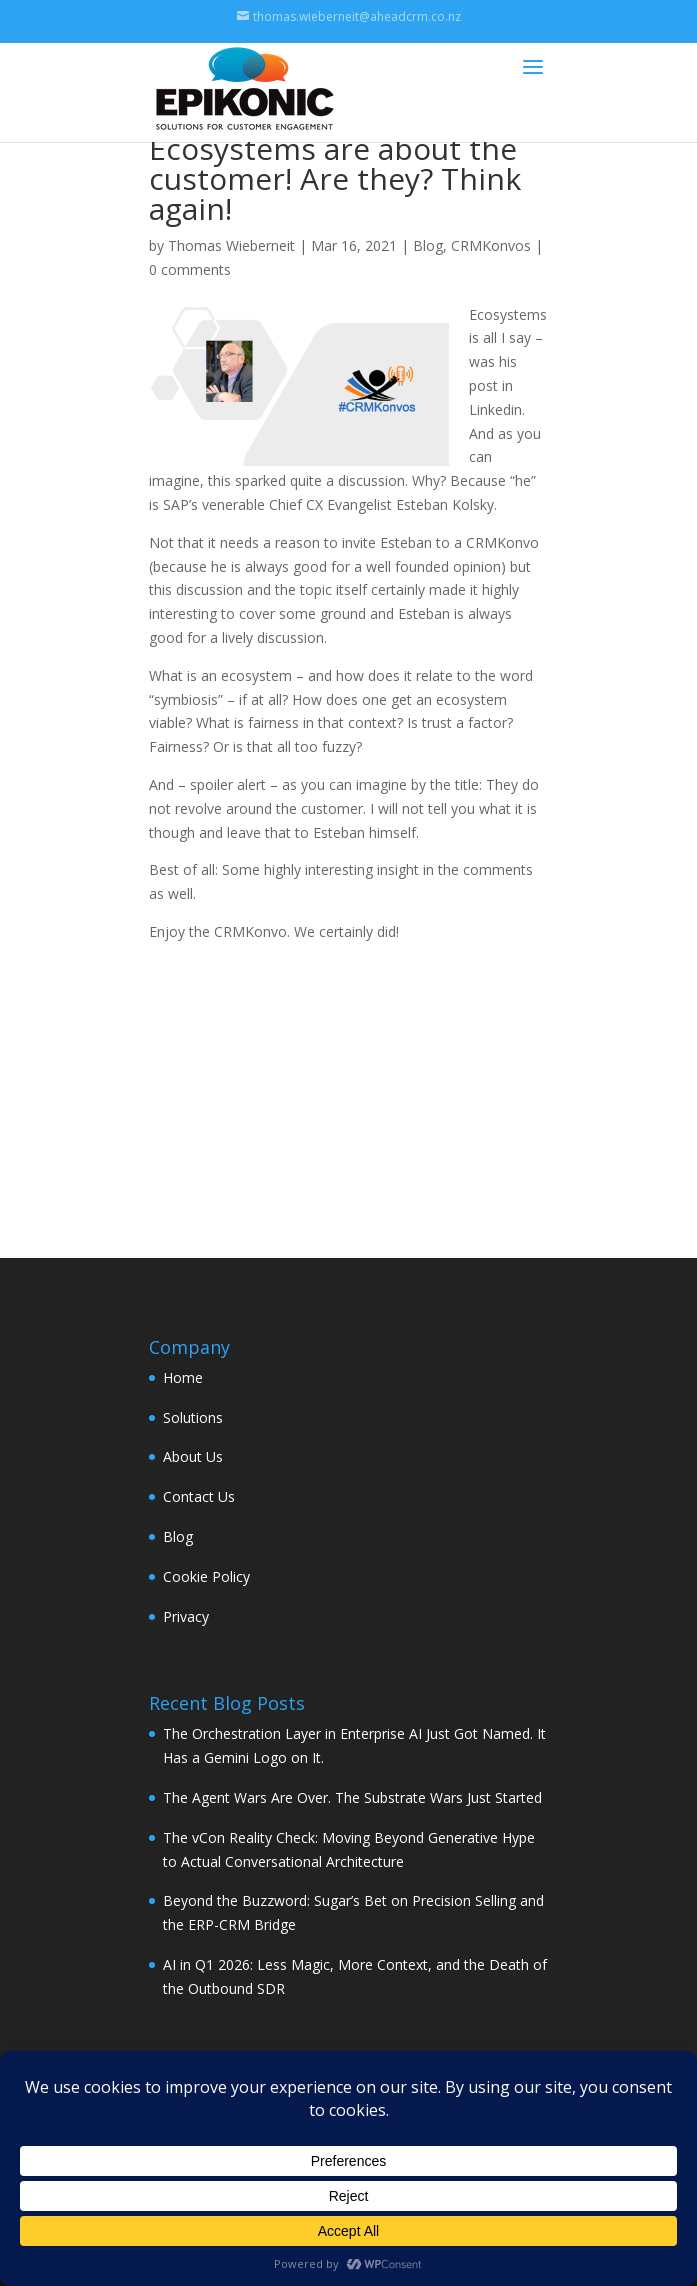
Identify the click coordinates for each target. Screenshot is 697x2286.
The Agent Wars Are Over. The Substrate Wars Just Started (352, 1797)
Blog (428, 245)
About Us (193, 1456)
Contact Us (199, 1496)
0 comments (190, 269)
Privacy (186, 1616)
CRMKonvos (491, 245)
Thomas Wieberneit (231, 245)
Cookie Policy (206, 1576)
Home (183, 1377)
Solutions (193, 1417)
